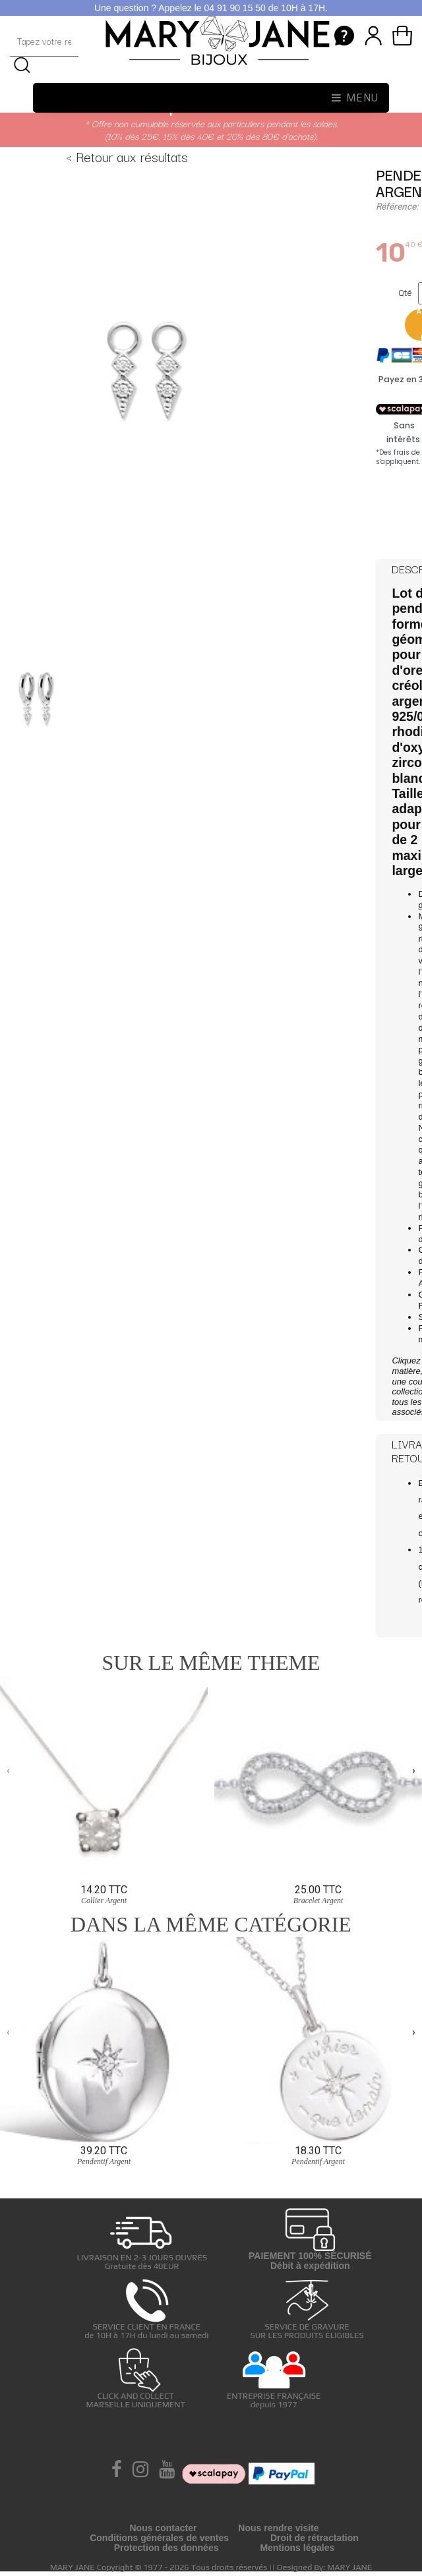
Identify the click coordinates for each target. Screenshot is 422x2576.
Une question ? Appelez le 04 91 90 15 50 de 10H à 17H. (211, 8)
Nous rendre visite (278, 2528)
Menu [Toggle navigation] (355, 98)
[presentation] (8, 1771)
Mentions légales (297, 2547)
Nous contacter (162, 2528)
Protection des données (166, 2547)
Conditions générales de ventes (159, 2538)
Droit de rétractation (314, 2538)
